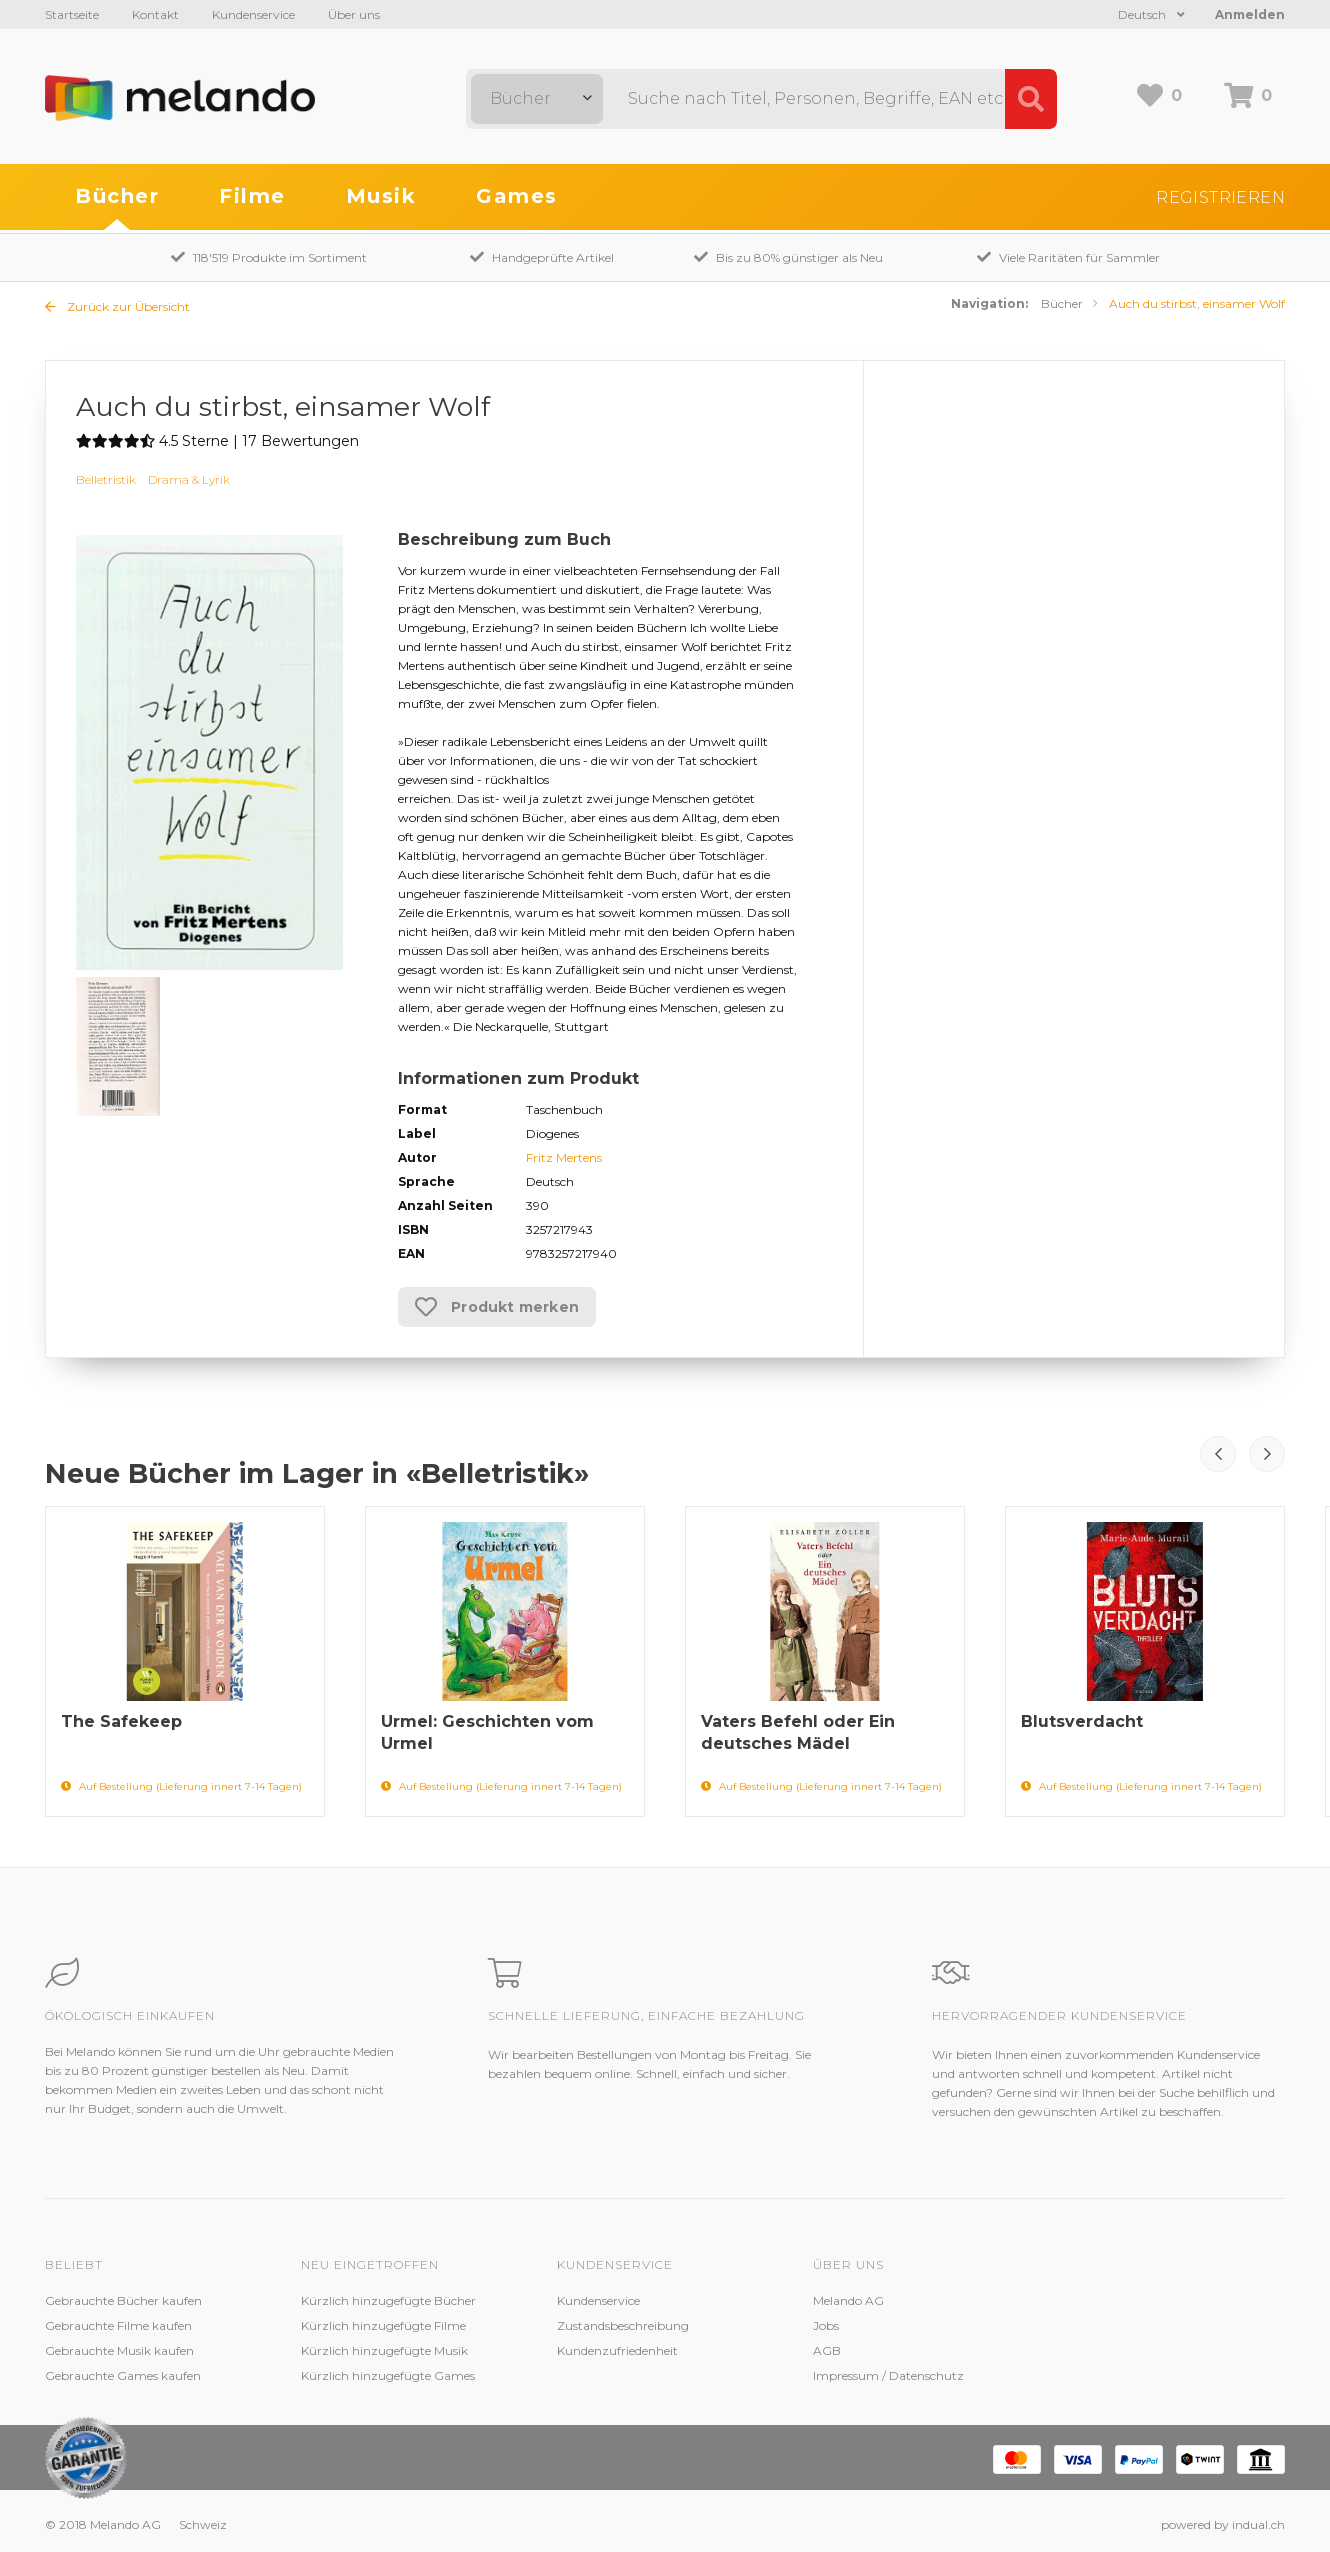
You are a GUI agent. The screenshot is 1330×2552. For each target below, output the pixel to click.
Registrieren (1220, 197)
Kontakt (155, 14)
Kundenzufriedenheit (617, 2350)
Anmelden (1250, 14)
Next (1267, 1454)
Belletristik (106, 479)
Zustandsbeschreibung (623, 2325)
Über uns (354, 14)
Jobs (826, 2325)
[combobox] (537, 99)
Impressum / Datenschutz (888, 2375)
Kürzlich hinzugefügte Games (388, 2375)
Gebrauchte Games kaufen (123, 2375)
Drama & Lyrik (189, 479)
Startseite (72, 14)
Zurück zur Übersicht (117, 306)
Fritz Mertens (564, 1157)
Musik (381, 196)
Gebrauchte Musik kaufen (119, 2350)
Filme (252, 196)
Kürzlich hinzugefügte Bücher (388, 2300)
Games (517, 196)
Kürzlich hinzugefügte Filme (383, 2325)
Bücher (117, 196)
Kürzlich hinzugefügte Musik (384, 2350)
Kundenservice (253, 14)
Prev (1218, 1454)
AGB (827, 2350)
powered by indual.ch (1223, 2524)
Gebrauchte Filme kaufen (118, 2325)
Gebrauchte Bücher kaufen (123, 2300)
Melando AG (848, 2300)
